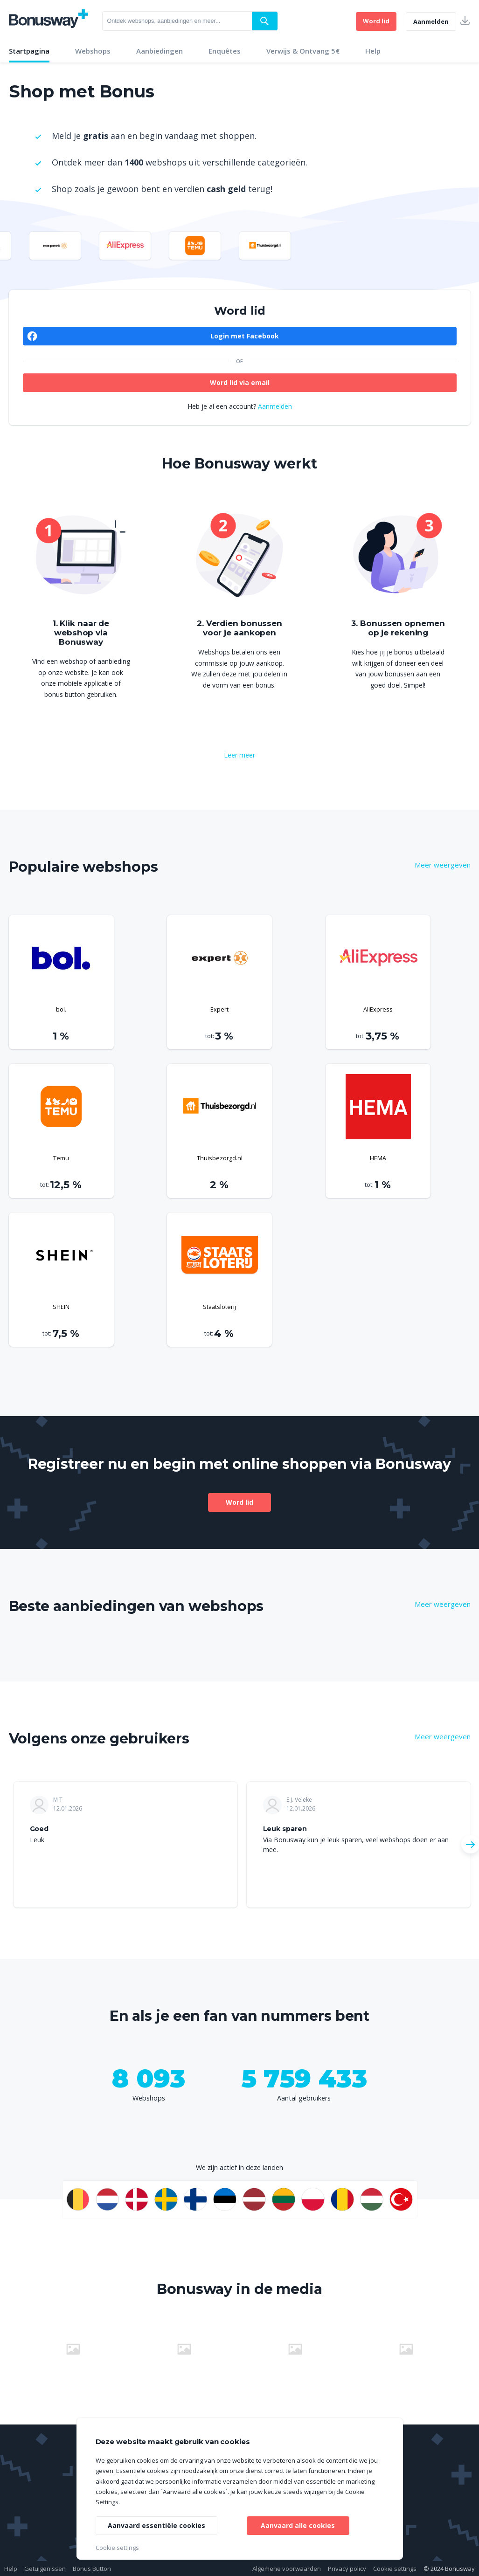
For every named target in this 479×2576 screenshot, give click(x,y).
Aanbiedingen (159, 50)
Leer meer (239, 755)
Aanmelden (431, 21)
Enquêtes (224, 50)
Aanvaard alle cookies (298, 2525)
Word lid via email (240, 382)
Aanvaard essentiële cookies (156, 2525)
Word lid (376, 21)
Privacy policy (347, 2568)
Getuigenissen (45, 2568)
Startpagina (29, 50)
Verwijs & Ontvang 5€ (303, 50)
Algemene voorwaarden (286, 2568)
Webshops (93, 50)
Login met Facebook (244, 335)
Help (373, 50)
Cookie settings (395, 2568)
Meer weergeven (443, 864)
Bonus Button (92, 2568)
